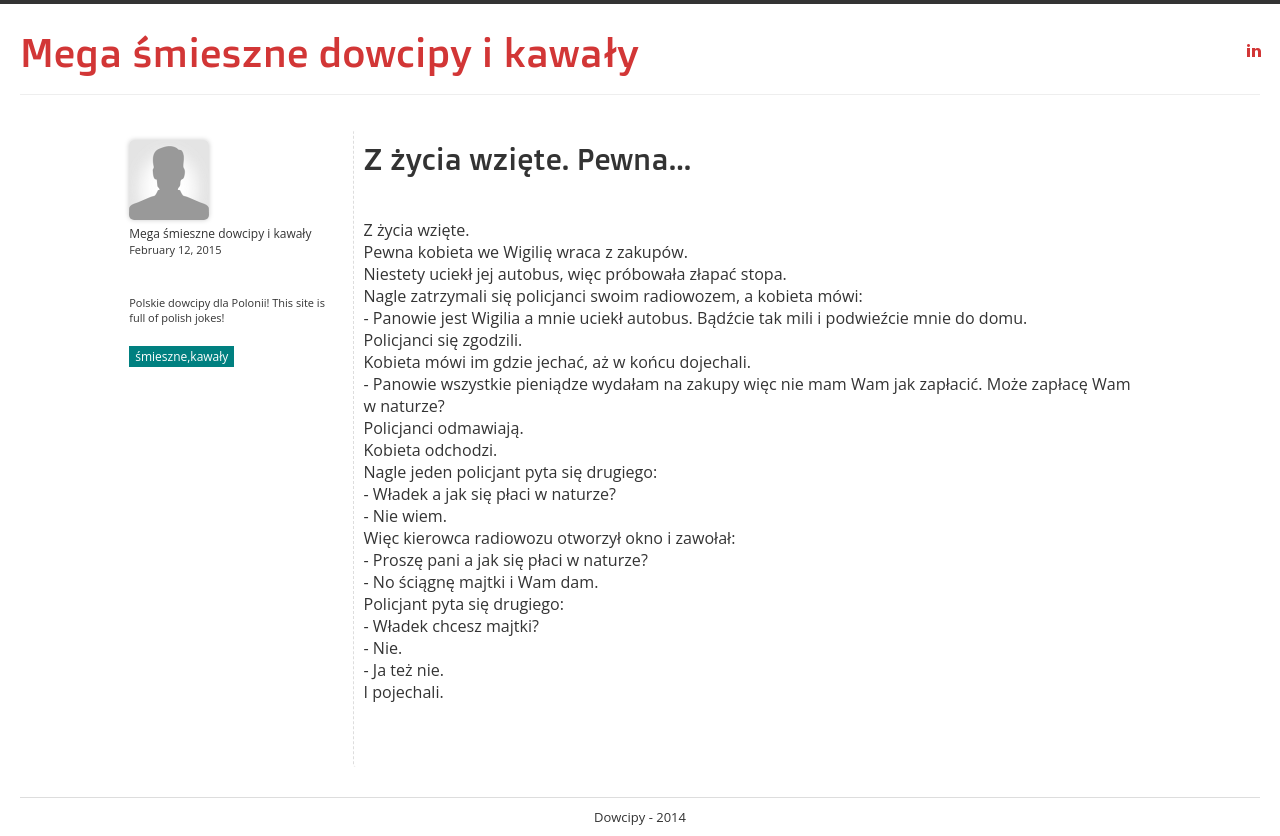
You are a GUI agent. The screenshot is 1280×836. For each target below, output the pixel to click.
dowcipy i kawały (479, 52)
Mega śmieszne (164, 52)
